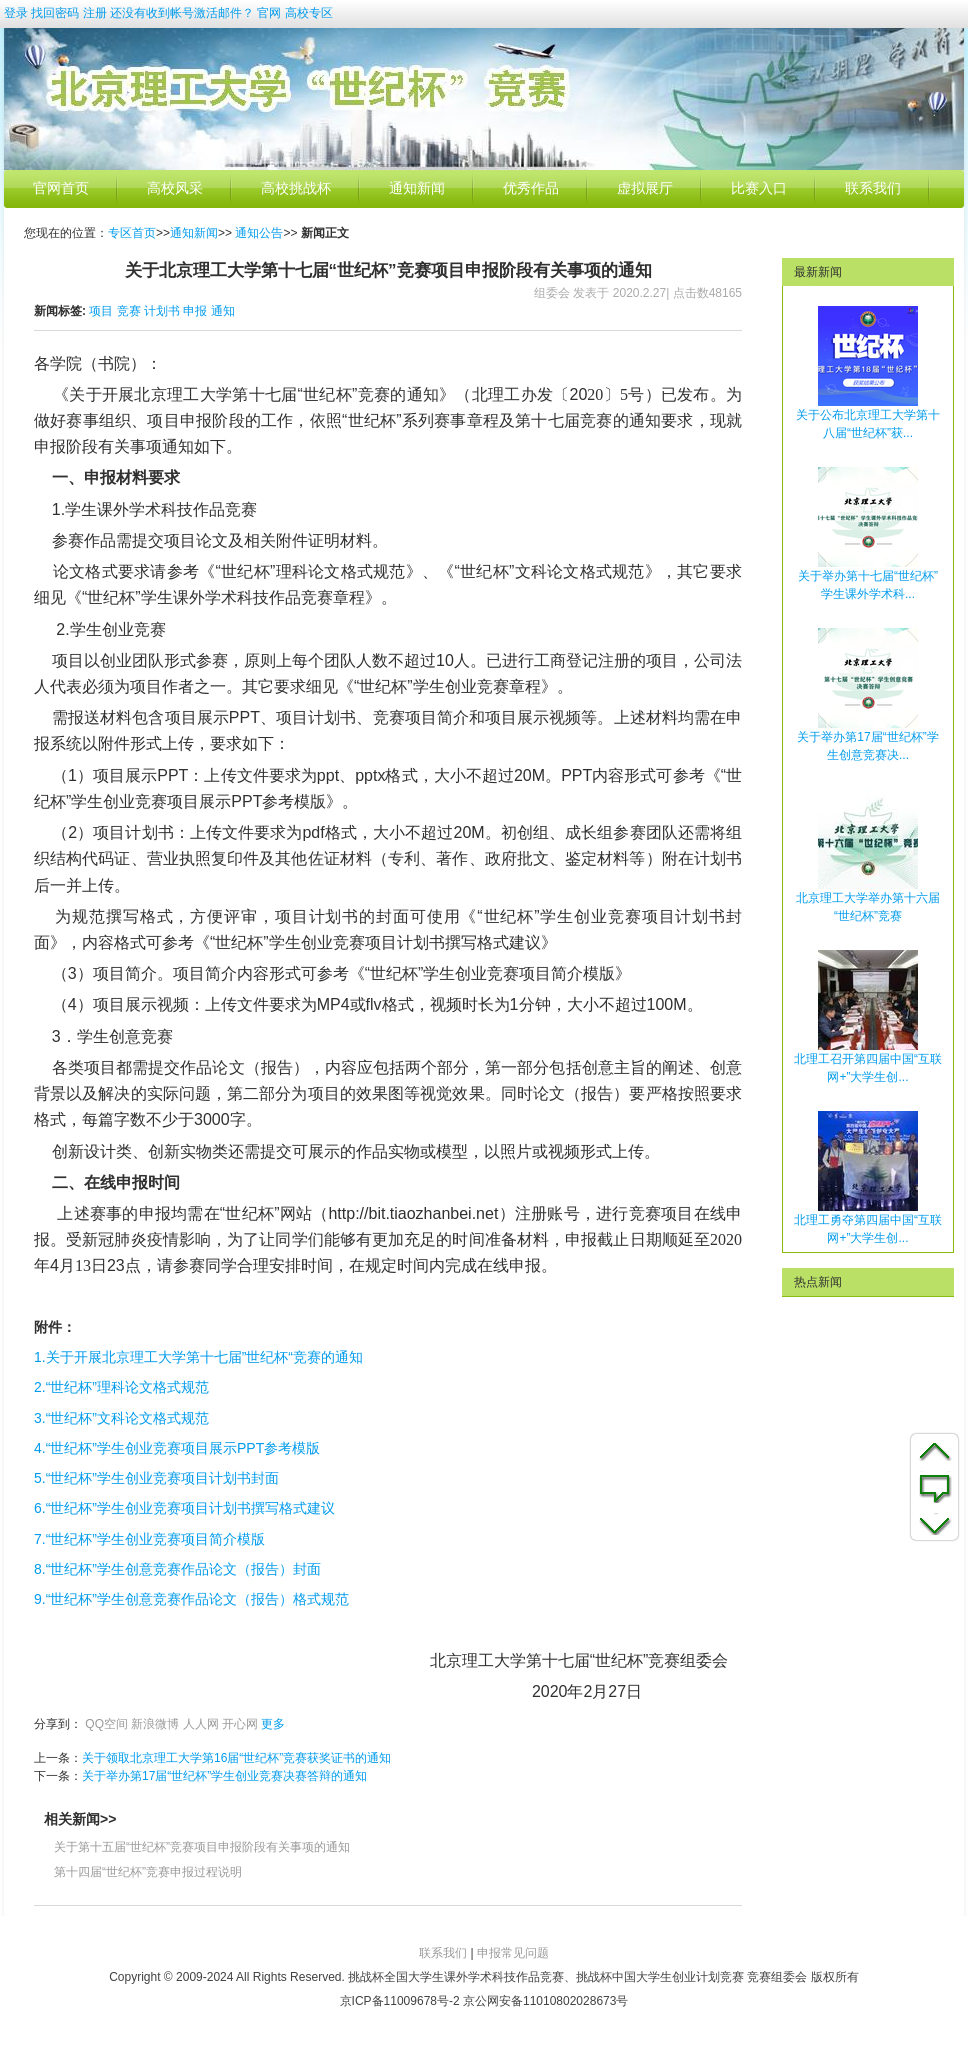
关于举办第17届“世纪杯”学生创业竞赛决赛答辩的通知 (224, 1776)
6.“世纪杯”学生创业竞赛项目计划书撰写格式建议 (184, 1508)
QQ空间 (106, 1724)
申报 (195, 311)
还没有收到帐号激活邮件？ (182, 13)
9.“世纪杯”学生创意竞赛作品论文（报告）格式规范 (191, 1599)
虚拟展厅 (645, 188)
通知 (223, 311)
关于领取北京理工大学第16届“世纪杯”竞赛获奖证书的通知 (236, 1758)
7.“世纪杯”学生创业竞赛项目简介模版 (149, 1539)
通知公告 (259, 233)
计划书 (162, 311)
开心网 (240, 1724)
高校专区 (309, 13)
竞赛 (129, 311)
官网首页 (61, 188)
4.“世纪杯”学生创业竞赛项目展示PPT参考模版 (177, 1448)
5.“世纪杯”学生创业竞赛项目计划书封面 (156, 1478)
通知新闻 (417, 188)
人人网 (201, 1724)
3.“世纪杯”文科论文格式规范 (121, 1418)
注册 (95, 13)
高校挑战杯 (296, 188)
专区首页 (132, 233)
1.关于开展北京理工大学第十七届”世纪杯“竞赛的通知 (198, 1357)
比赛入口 (759, 188)
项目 (101, 311)
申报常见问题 (513, 1953)
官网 (269, 13)
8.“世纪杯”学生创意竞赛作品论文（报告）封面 (177, 1569)
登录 (16, 13)
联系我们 (873, 188)
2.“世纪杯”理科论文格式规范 (121, 1387)
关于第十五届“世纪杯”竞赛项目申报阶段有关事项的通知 (202, 1847)
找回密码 (55, 13)
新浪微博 (155, 1724)
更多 (273, 1724)
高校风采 (175, 188)
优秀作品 (531, 188)
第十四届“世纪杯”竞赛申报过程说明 (148, 1872)
